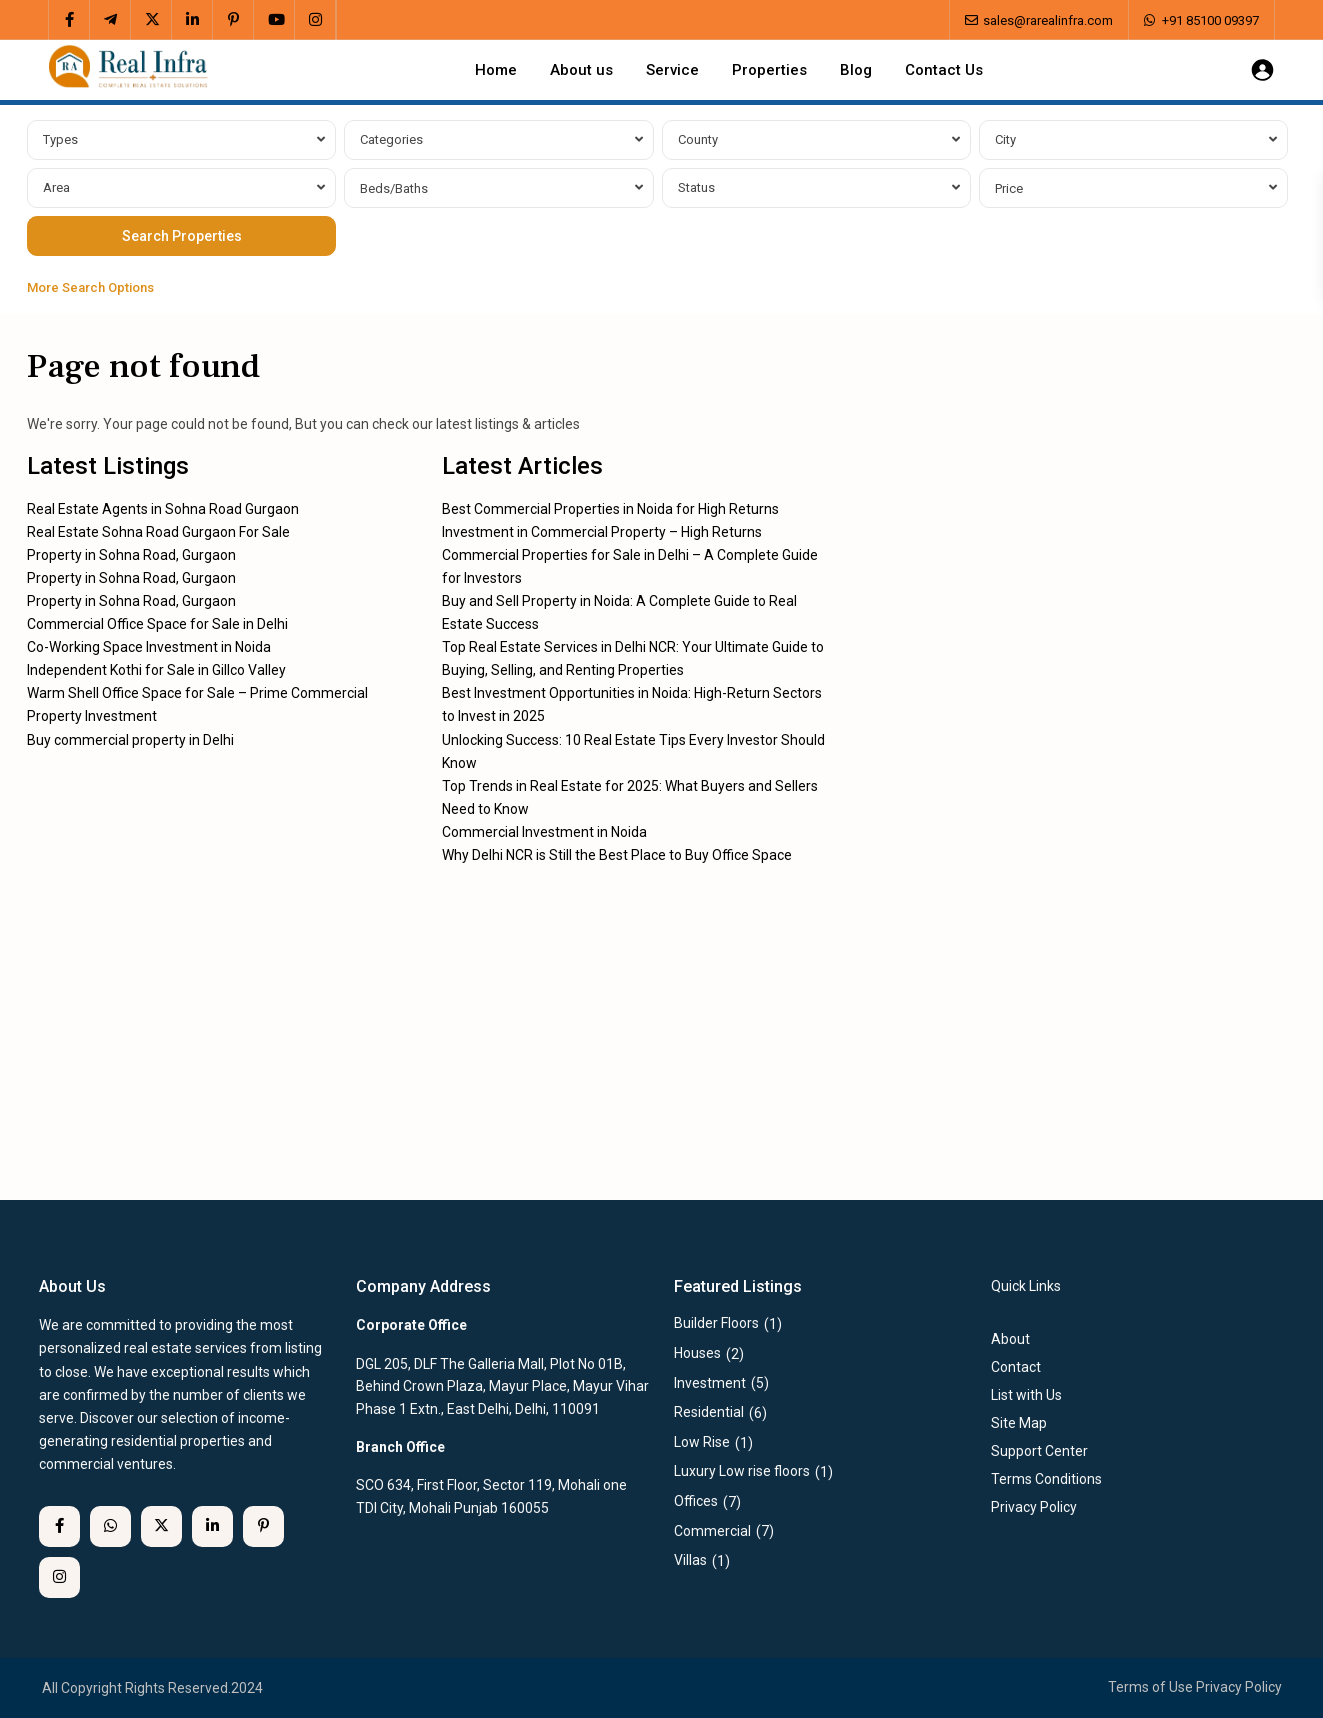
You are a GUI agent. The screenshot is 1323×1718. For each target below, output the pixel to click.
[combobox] (181, 140)
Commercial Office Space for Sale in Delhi (157, 624)
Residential (709, 1412)
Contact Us (944, 70)
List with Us (1026, 1395)
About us (581, 70)
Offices (696, 1501)
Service (672, 70)
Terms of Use (1150, 1687)
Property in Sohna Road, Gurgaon (131, 555)
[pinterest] (233, 20)
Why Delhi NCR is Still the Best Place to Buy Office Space (617, 855)
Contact (1016, 1367)
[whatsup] (110, 1526)
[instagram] (315, 20)
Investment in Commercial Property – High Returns (602, 532)
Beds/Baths (394, 188)
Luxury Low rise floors (742, 1471)
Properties (769, 70)
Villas (690, 1560)
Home (496, 70)
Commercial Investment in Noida (544, 832)
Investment (710, 1383)
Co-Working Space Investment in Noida (149, 647)
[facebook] (69, 20)
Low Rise (702, 1442)
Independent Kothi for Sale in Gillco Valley (156, 670)
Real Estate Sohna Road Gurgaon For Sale (158, 532)
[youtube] (274, 20)
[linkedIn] (192, 20)
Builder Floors (716, 1323)
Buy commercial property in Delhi (130, 740)
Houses (697, 1353)
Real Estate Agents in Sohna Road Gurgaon (163, 509)
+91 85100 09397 (1210, 20)
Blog (856, 70)
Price (1009, 188)
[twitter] (151, 20)
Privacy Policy (1239, 1687)
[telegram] (110, 20)
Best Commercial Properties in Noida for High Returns (610, 509)
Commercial (712, 1531)
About (1010, 1339)
